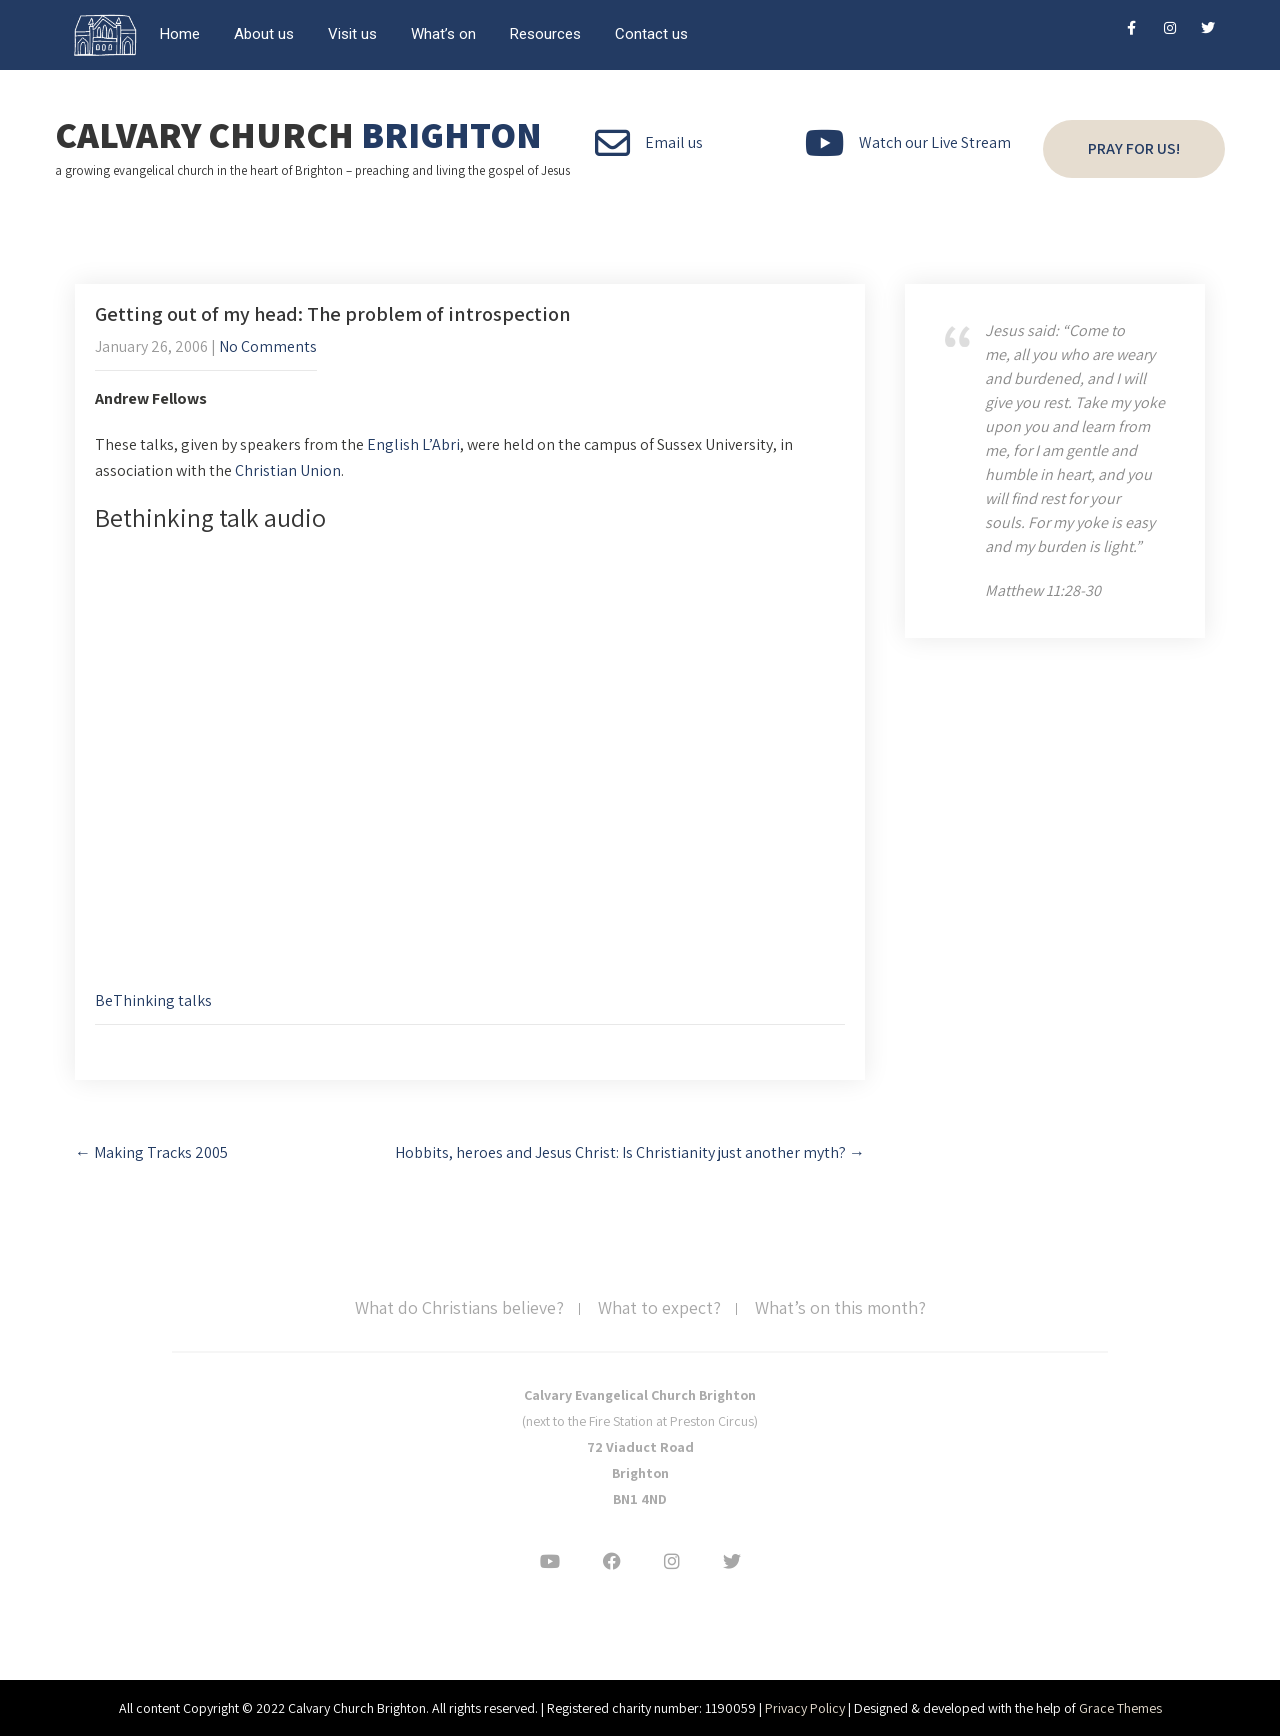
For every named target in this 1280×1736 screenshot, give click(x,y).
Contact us (651, 34)
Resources (545, 34)
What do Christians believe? (459, 1309)
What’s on (443, 34)
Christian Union (288, 470)
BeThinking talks (153, 1000)
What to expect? (659, 1309)
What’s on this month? (840, 1309)
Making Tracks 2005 (151, 1152)
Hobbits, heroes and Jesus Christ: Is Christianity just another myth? (630, 1152)
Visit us (352, 34)
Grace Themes (1120, 1708)
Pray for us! (1134, 148)
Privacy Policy (805, 1708)
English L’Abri (413, 444)
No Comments (268, 346)
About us (264, 34)
